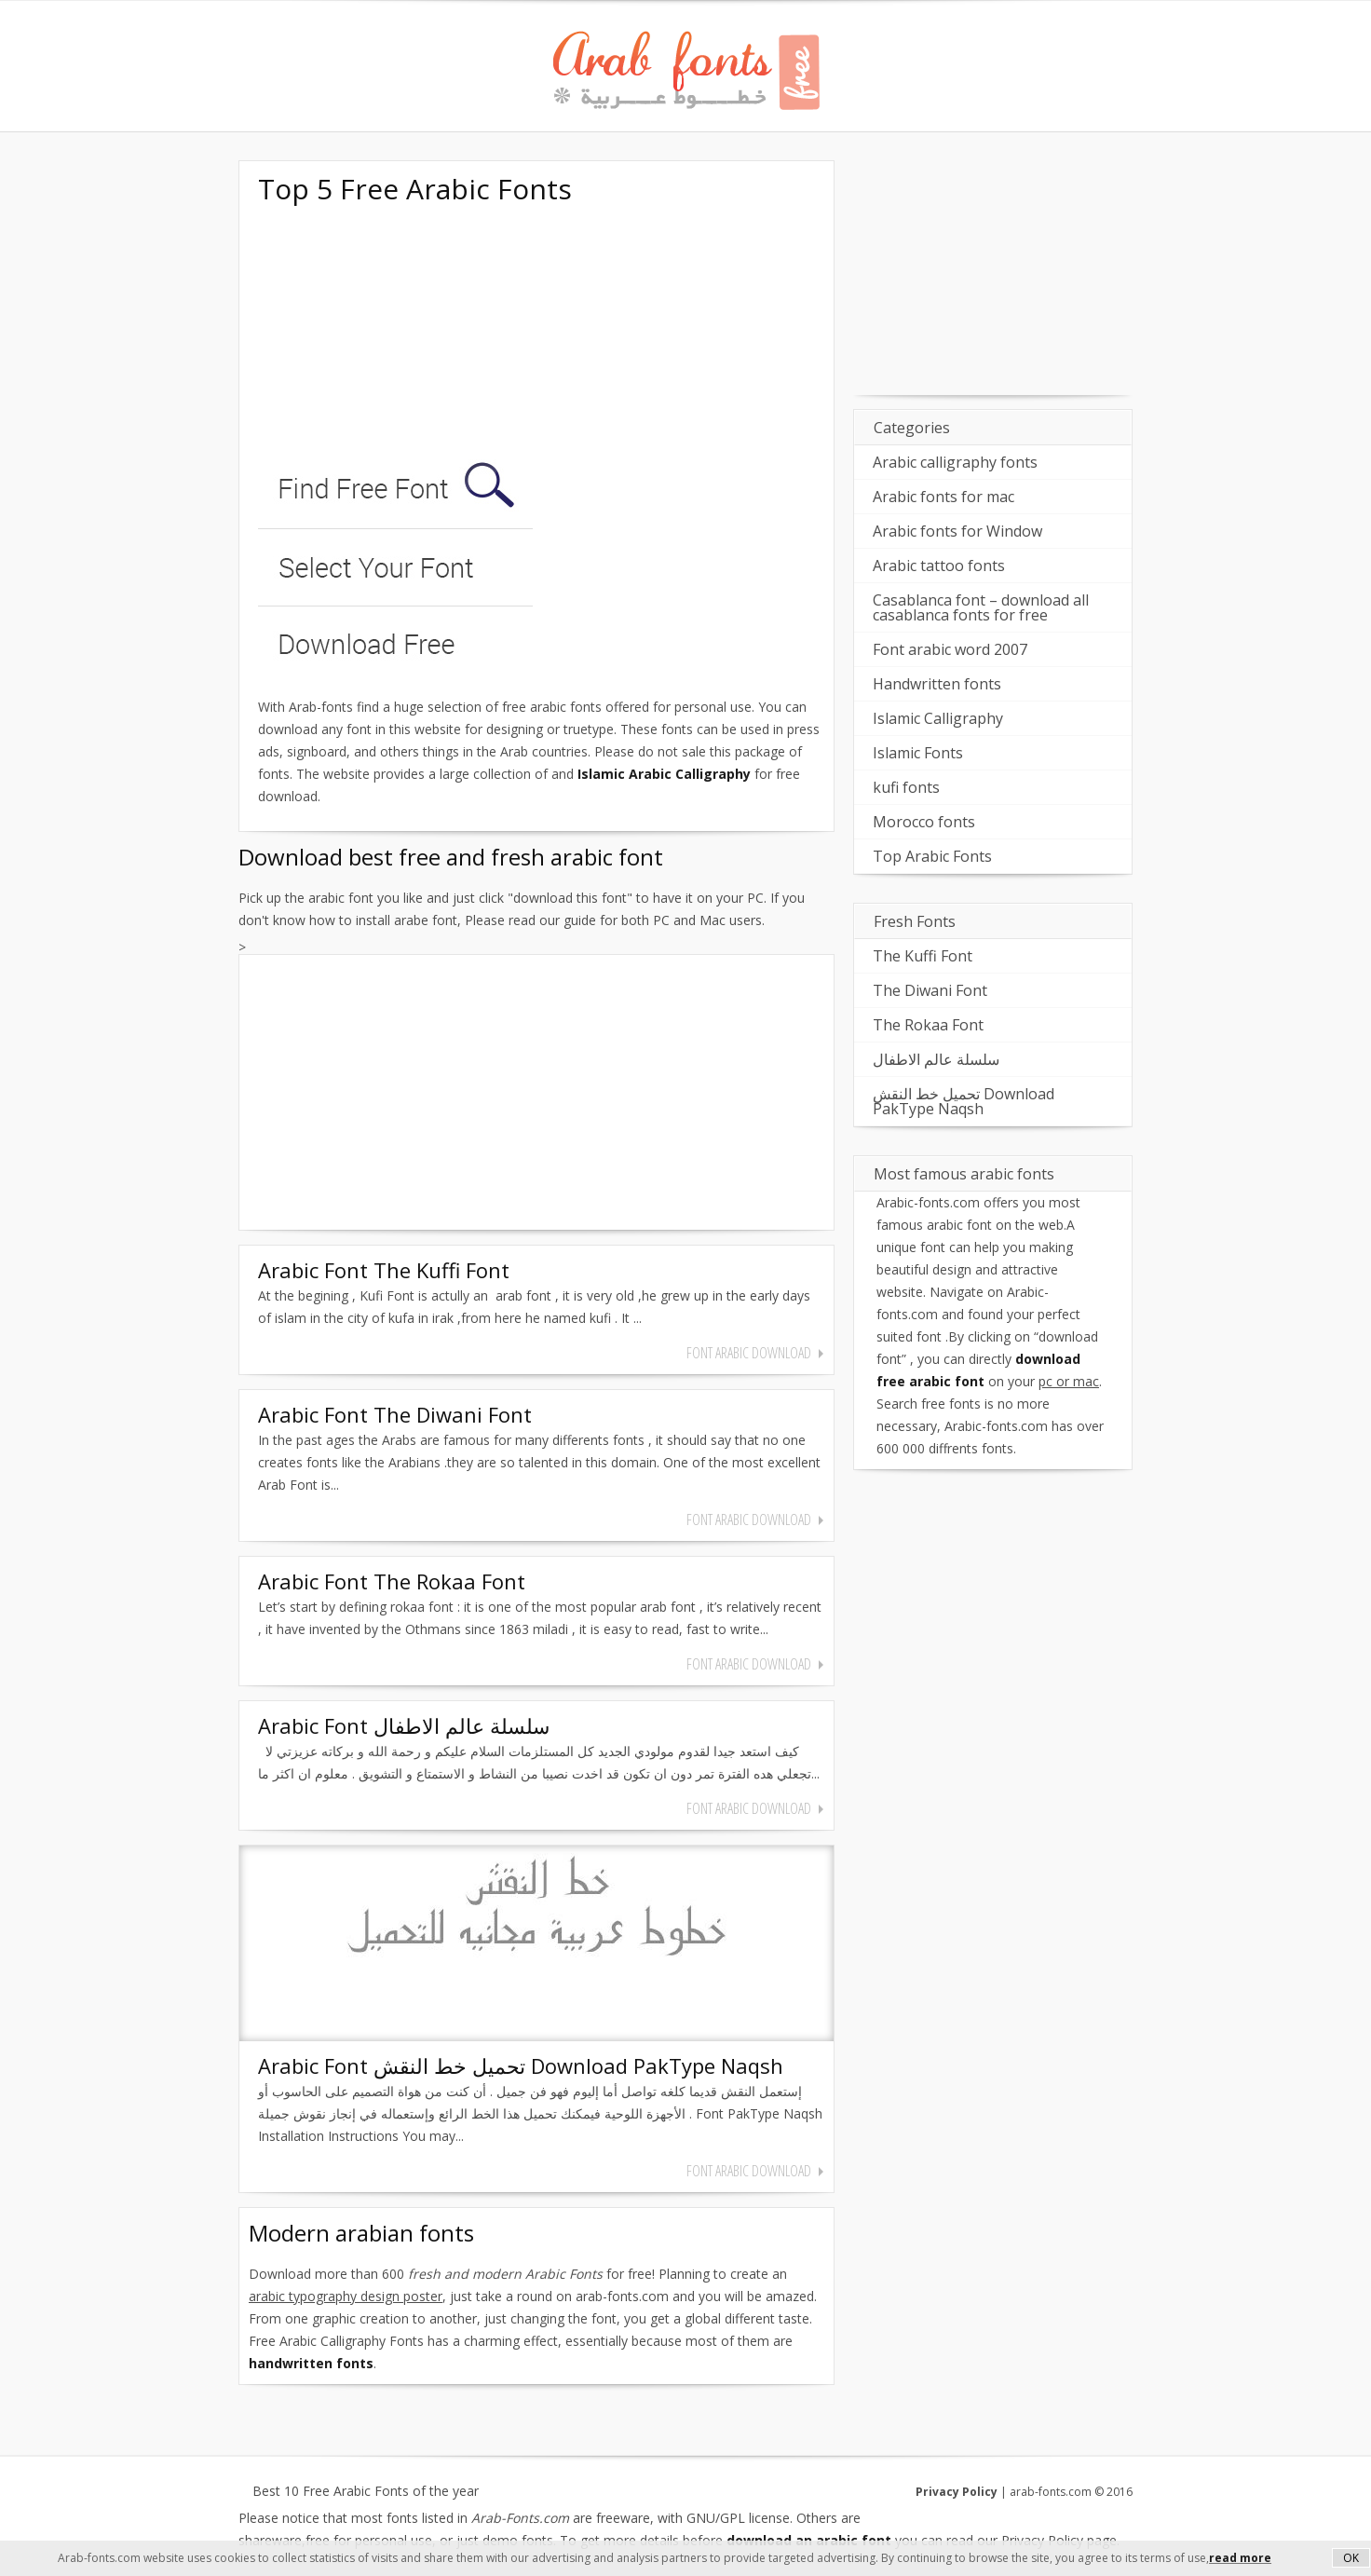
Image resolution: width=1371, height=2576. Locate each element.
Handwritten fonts (937, 684)
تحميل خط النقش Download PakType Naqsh (963, 1101)
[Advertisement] (397, 333)
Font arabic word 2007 (950, 649)
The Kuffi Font (922, 956)
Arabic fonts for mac (943, 496)
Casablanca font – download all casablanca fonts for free (981, 607)
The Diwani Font (930, 990)
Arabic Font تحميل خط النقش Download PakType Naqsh (520, 2065)
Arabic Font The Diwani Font (395, 1414)
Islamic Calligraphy (938, 718)
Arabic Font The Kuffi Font (383, 1270)
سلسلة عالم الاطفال (936, 1059)
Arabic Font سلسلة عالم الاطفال (404, 1725)
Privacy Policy (957, 2492)
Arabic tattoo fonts (939, 565)
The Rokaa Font (928, 1025)
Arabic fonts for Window (957, 531)
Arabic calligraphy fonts (955, 462)
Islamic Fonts (918, 753)
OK (1351, 2558)
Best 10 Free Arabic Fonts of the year (365, 2491)
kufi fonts (906, 787)
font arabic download (748, 1352)
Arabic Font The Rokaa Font (391, 1581)
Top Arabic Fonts (932, 856)
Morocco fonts (924, 821)
